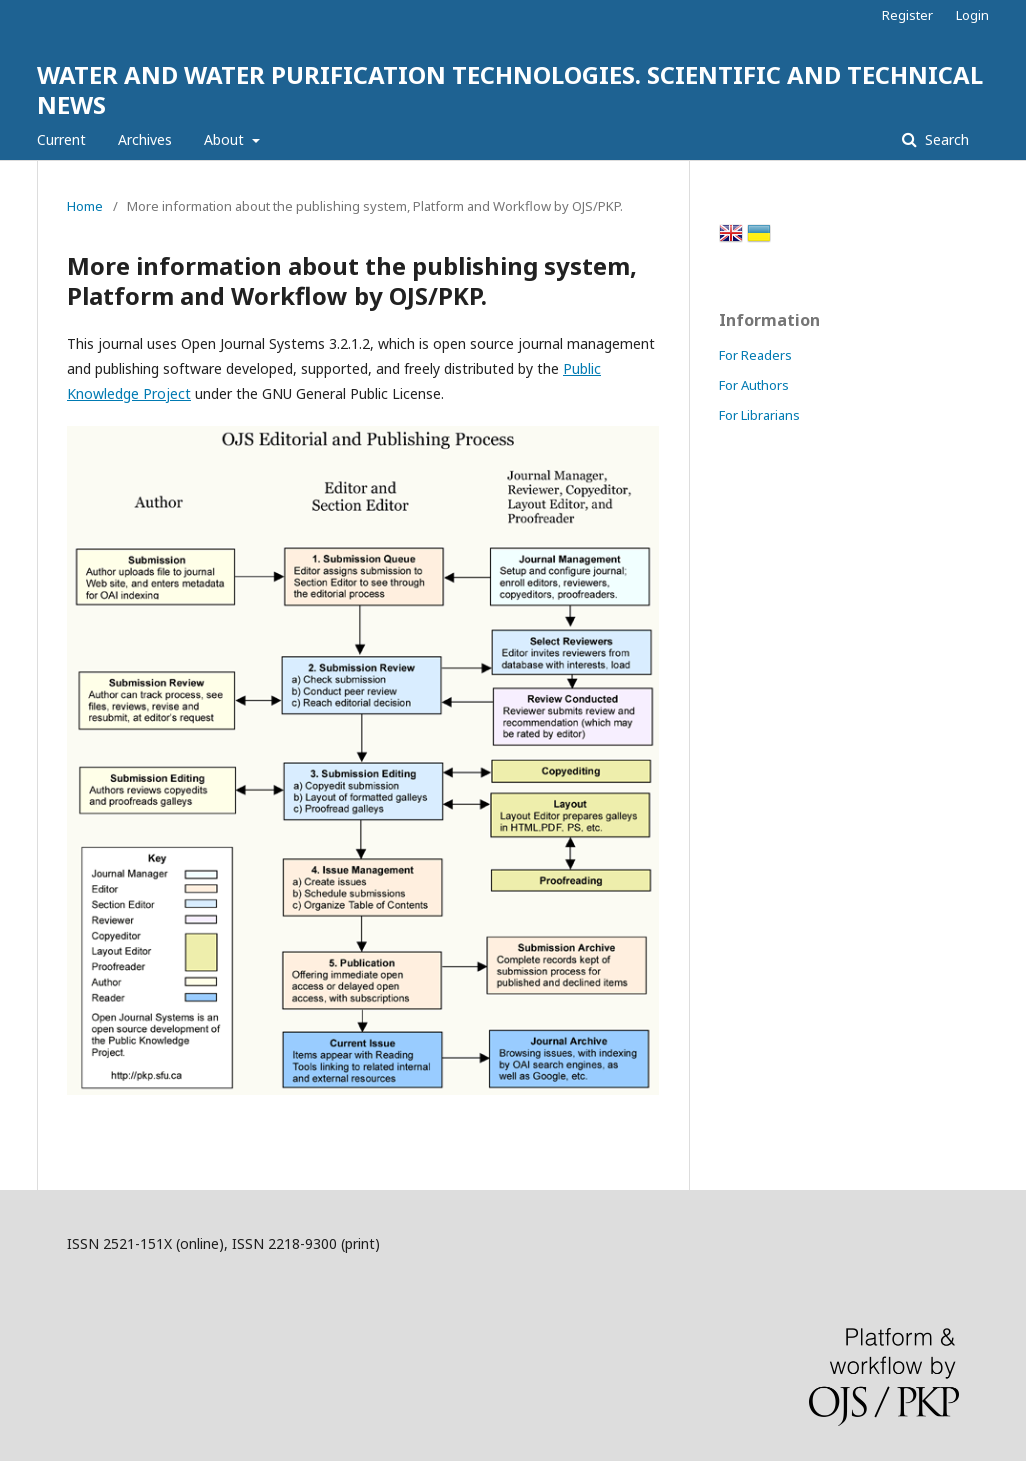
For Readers (755, 355)
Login (972, 15)
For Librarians (759, 415)
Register (907, 15)
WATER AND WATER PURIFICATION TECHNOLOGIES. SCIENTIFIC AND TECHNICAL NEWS (510, 89)
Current (61, 139)
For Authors (754, 385)
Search (945, 139)
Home (85, 206)
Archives (145, 139)
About (226, 139)
